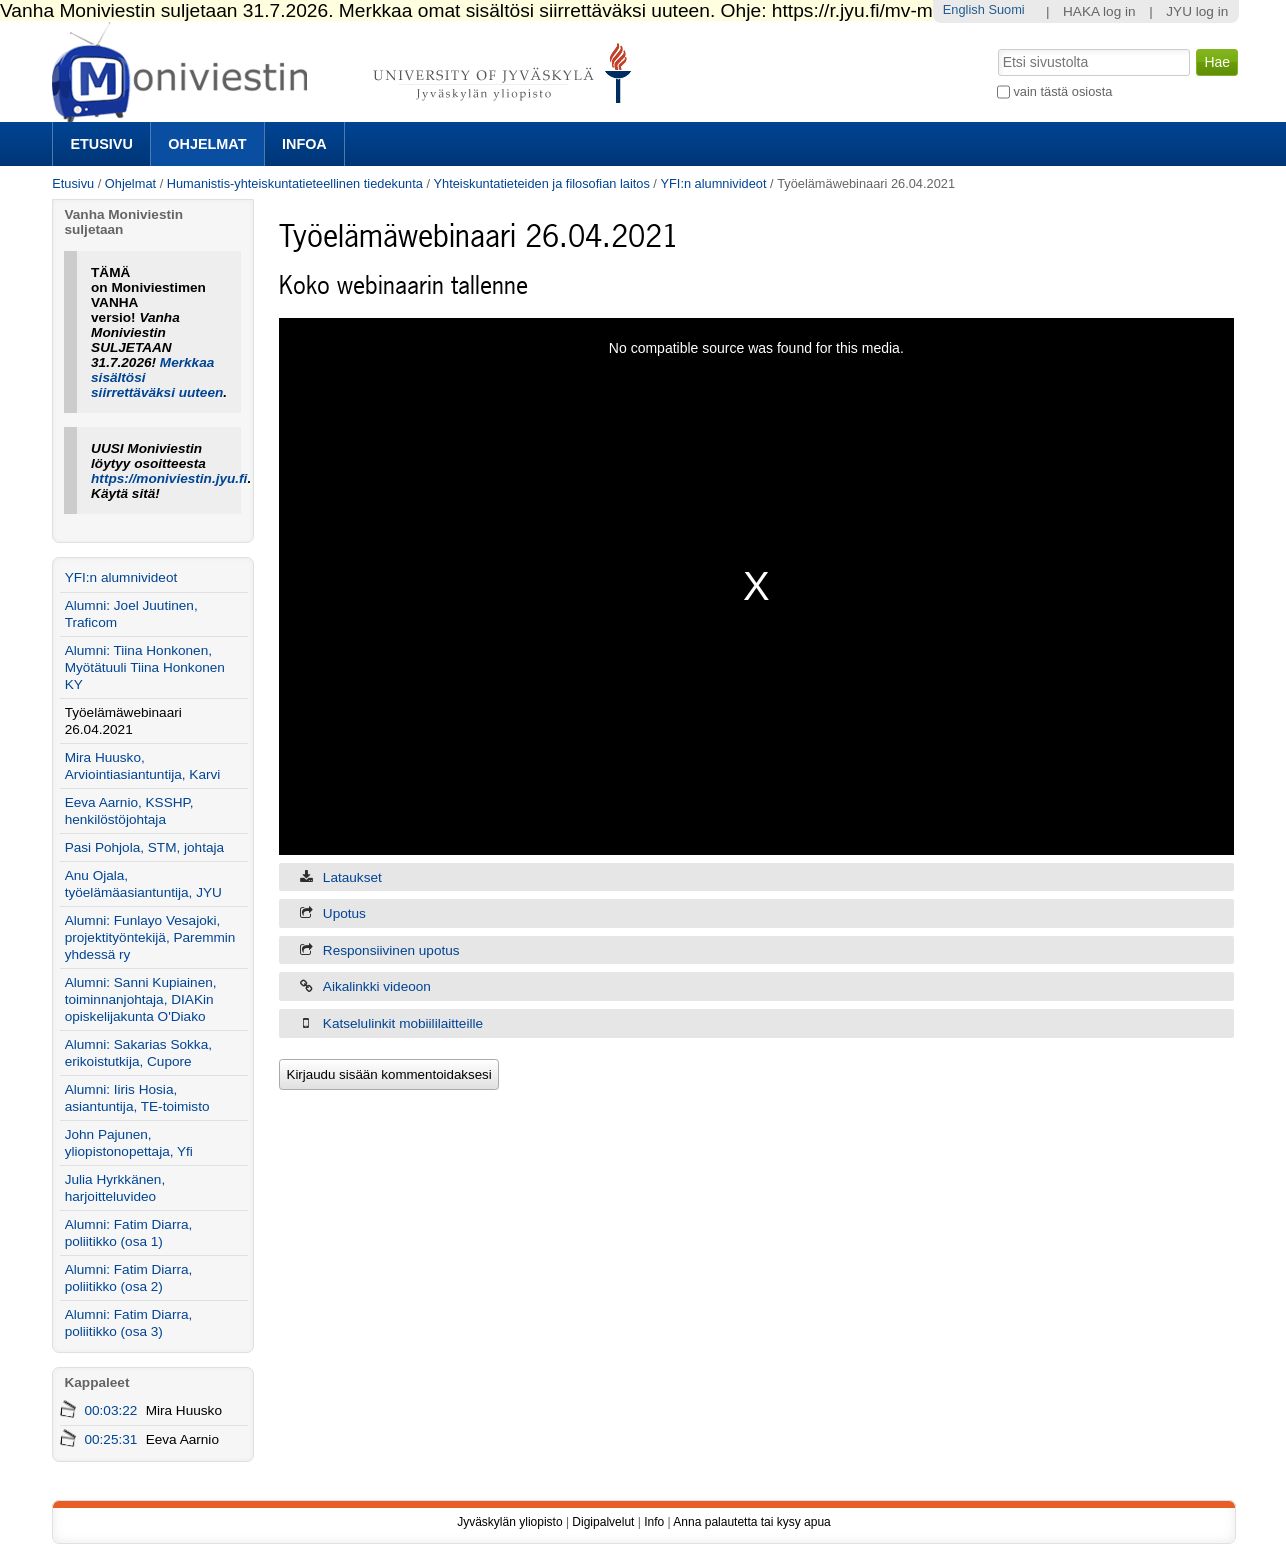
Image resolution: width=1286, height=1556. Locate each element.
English (964, 9)
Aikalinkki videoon (377, 986)
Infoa (304, 144)
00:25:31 (110, 1439)
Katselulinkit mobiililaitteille (403, 1023)
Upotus (344, 913)
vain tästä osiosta (1062, 91)
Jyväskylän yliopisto (509, 1522)
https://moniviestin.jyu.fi (169, 478)
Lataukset (352, 877)
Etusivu (101, 144)
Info (654, 1522)
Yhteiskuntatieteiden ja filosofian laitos (542, 183)
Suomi (1006, 9)
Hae (996, 47)
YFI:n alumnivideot (713, 183)
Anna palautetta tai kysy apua (751, 1522)
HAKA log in (1099, 11)
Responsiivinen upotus (391, 950)
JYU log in (1197, 11)
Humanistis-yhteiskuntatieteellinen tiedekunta (295, 183)
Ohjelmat (207, 144)
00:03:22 (110, 1410)
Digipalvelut (603, 1522)
